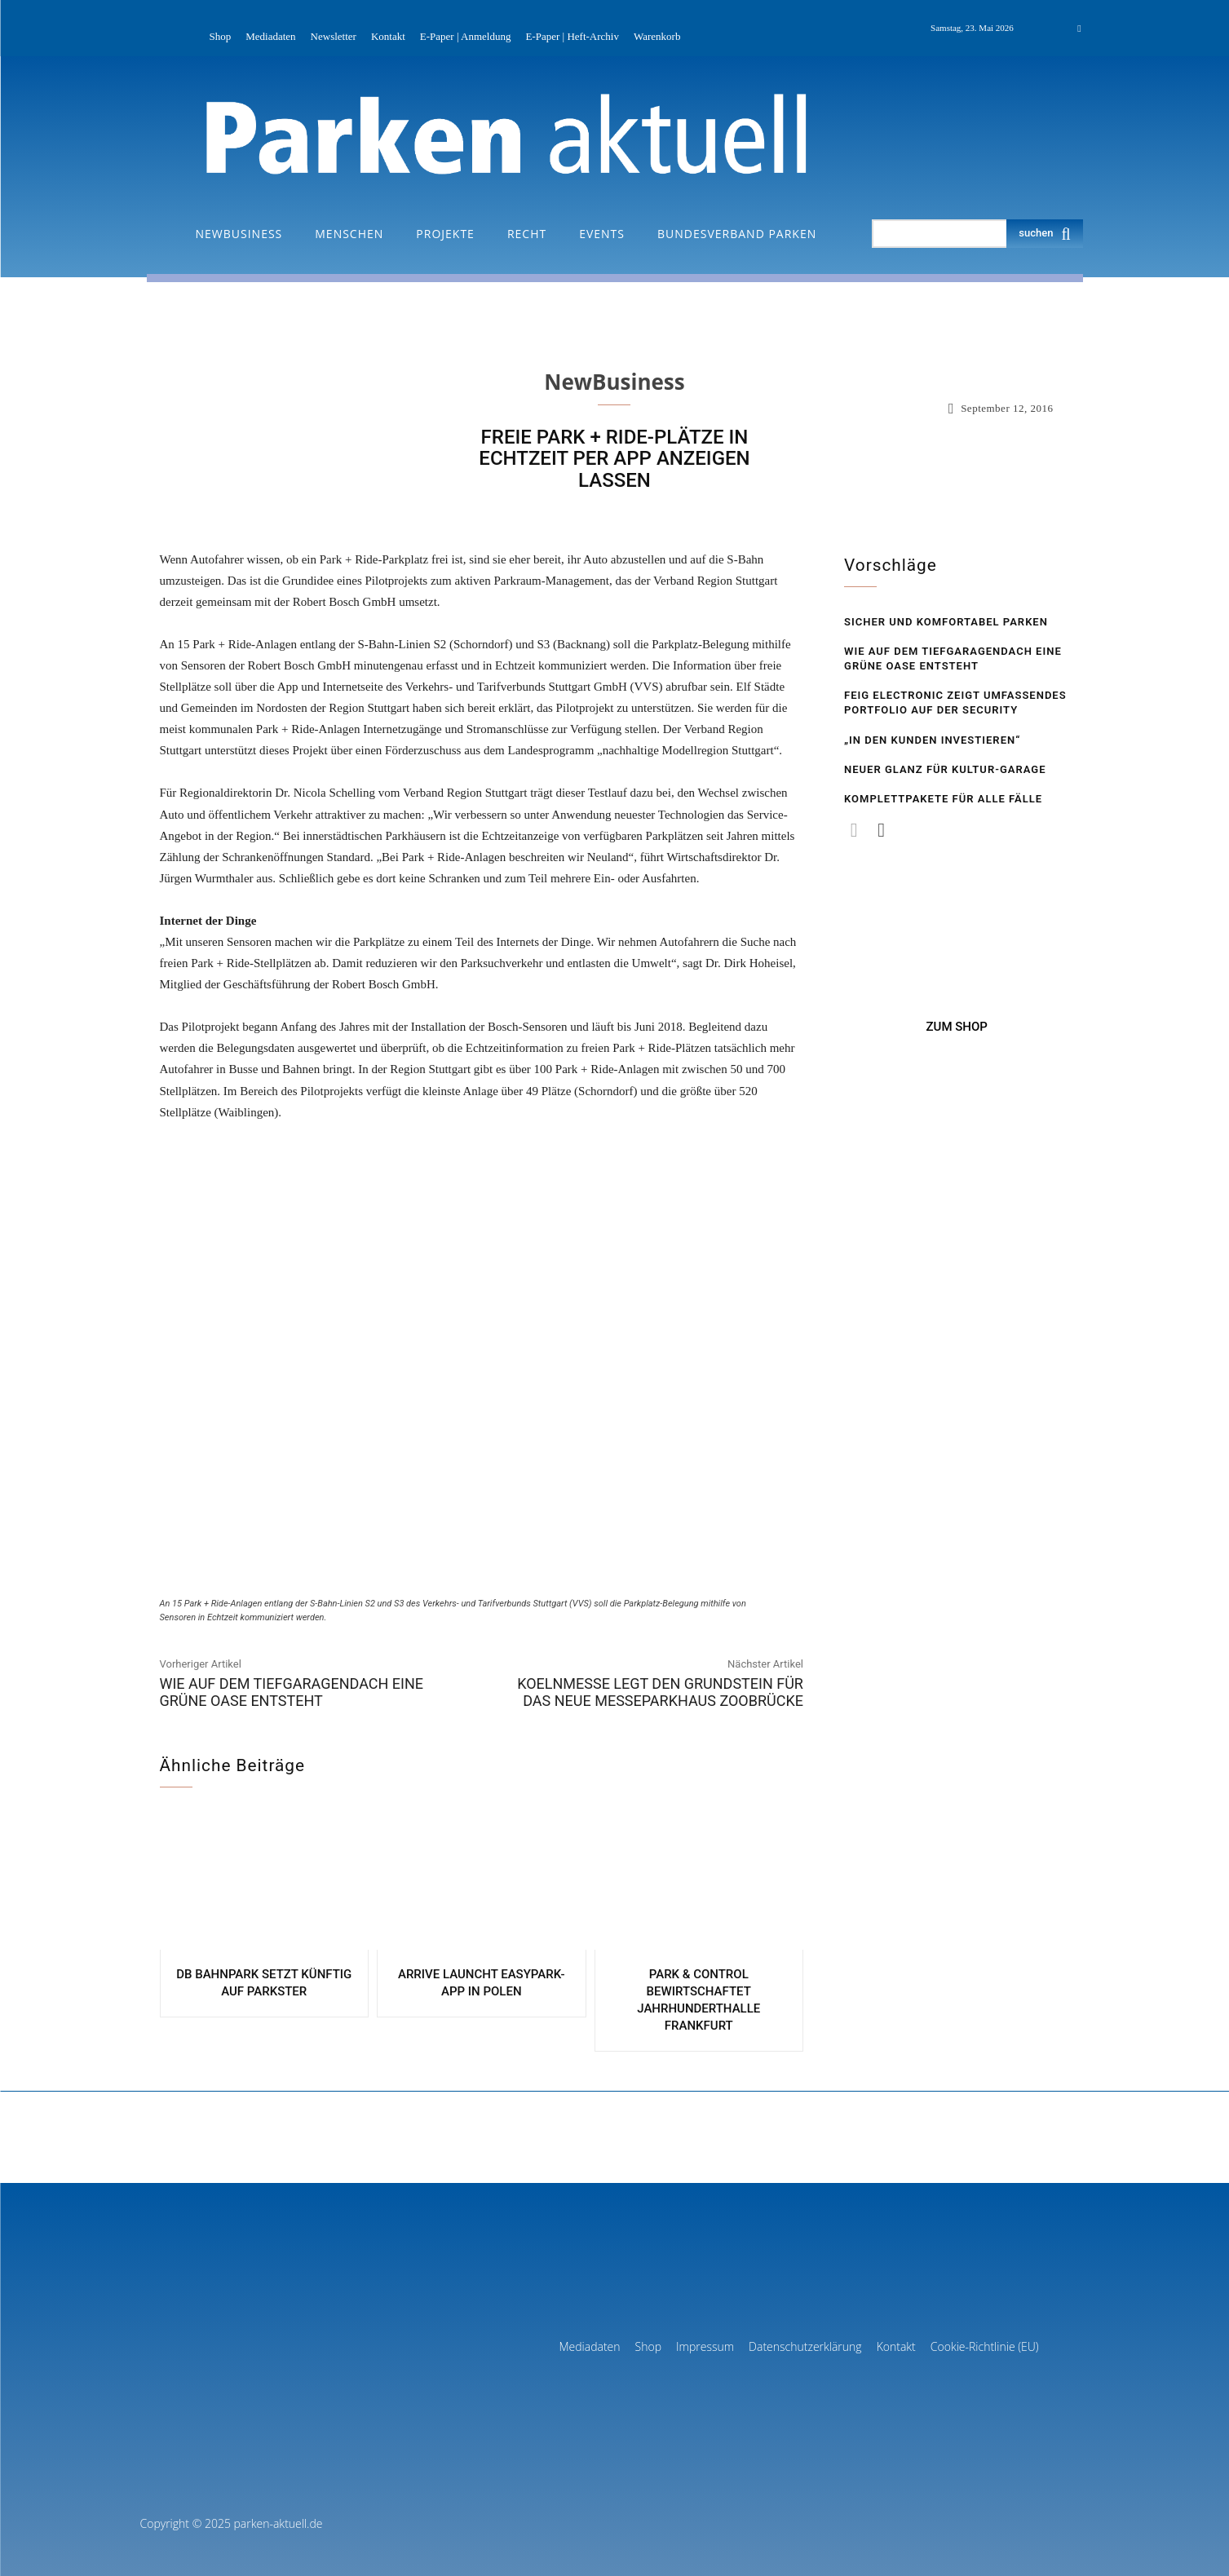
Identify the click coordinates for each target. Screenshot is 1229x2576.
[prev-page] (854, 830)
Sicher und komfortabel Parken (946, 622)
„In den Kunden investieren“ (932, 740)
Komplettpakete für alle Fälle (943, 799)
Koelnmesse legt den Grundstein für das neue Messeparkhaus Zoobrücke (660, 1692)
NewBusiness (614, 381)
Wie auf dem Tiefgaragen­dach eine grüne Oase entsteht (292, 1692)
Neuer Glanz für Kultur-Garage (945, 769)
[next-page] (880, 830)
